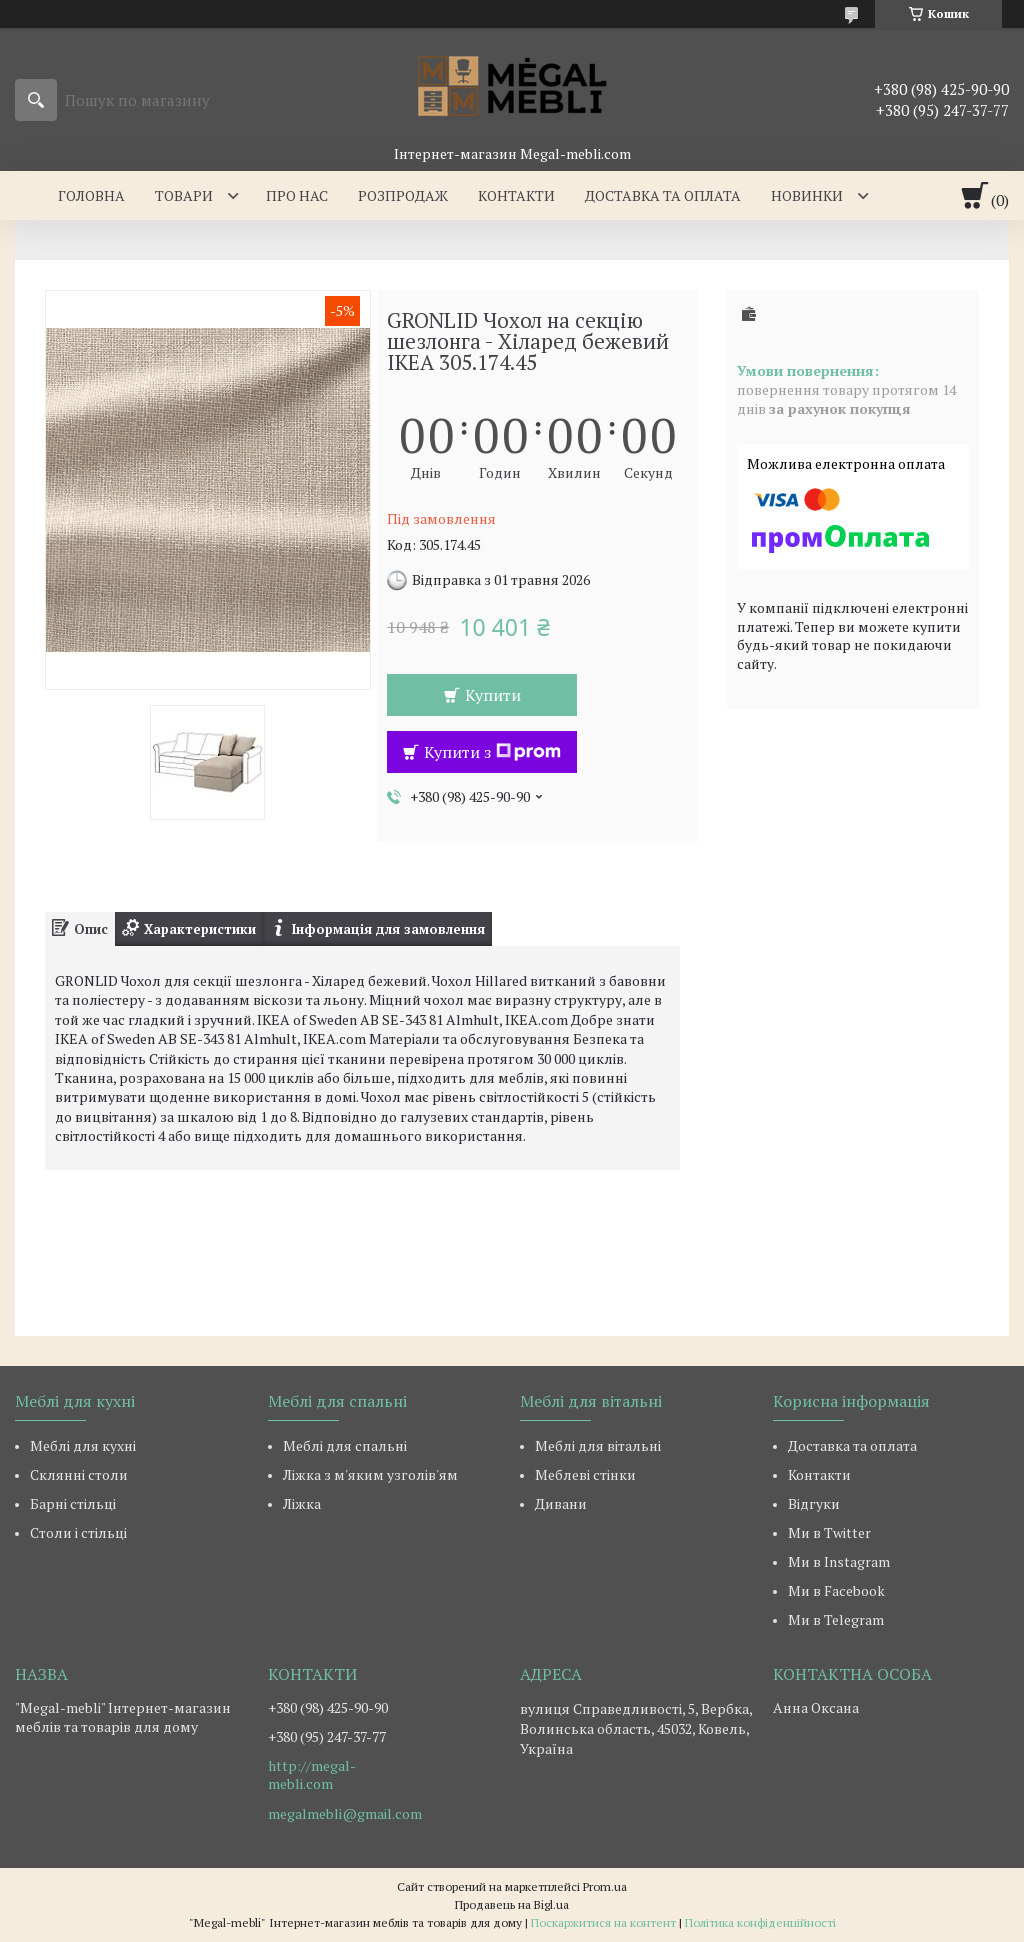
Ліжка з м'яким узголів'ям (370, 1474)
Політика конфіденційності (760, 1922)
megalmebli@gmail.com (345, 1814)
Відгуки (814, 1503)
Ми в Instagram (839, 1561)
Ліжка (302, 1503)
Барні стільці (73, 1503)
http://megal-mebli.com (312, 1775)
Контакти (516, 195)
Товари (184, 195)
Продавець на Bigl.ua (512, 1904)
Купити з (492, 752)
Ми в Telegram (836, 1619)
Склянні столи (79, 1474)
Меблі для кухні (83, 1445)
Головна (91, 195)
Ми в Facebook (836, 1590)
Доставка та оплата (663, 195)
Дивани (561, 1503)
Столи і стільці (78, 1532)
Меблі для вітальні (598, 1445)
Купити (493, 695)
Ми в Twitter (829, 1532)
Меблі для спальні (345, 1445)
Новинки (807, 195)
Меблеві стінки (585, 1474)
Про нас (297, 195)
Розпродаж (403, 195)
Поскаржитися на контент (603, 1922)
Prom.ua (605, 1886)
